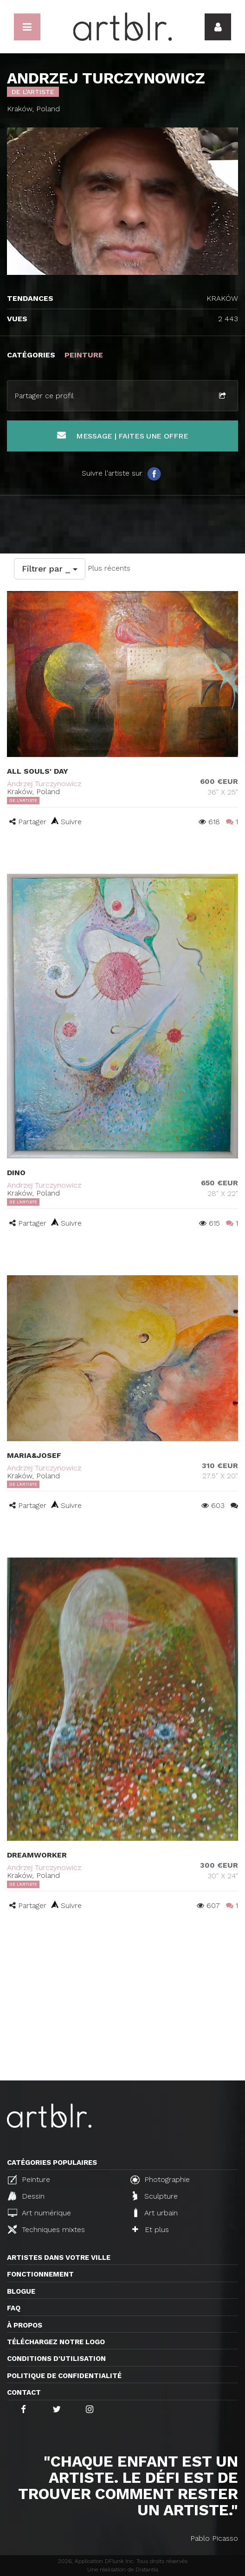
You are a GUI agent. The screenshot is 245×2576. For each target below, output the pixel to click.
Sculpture (155, 2196)
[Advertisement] (122, 2011)
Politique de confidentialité (64, 2376)
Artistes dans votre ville (58, 2257)
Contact (24, 2392)
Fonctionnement (40, 2274)
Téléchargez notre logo (56, 2342)
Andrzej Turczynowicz (44, 783)
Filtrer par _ (49, 568)
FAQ (13, 2308)
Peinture (29, 2179)
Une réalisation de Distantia (122, 2569)
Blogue (21, 2291)
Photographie (160, 2179)
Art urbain (155, 2212)
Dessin (26, 2196)
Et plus (150, 2229)
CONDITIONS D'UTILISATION (56, 2358)
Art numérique (39, 2212)
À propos (24, 2325)
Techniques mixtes (46, 2229)
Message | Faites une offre (122, 435)
